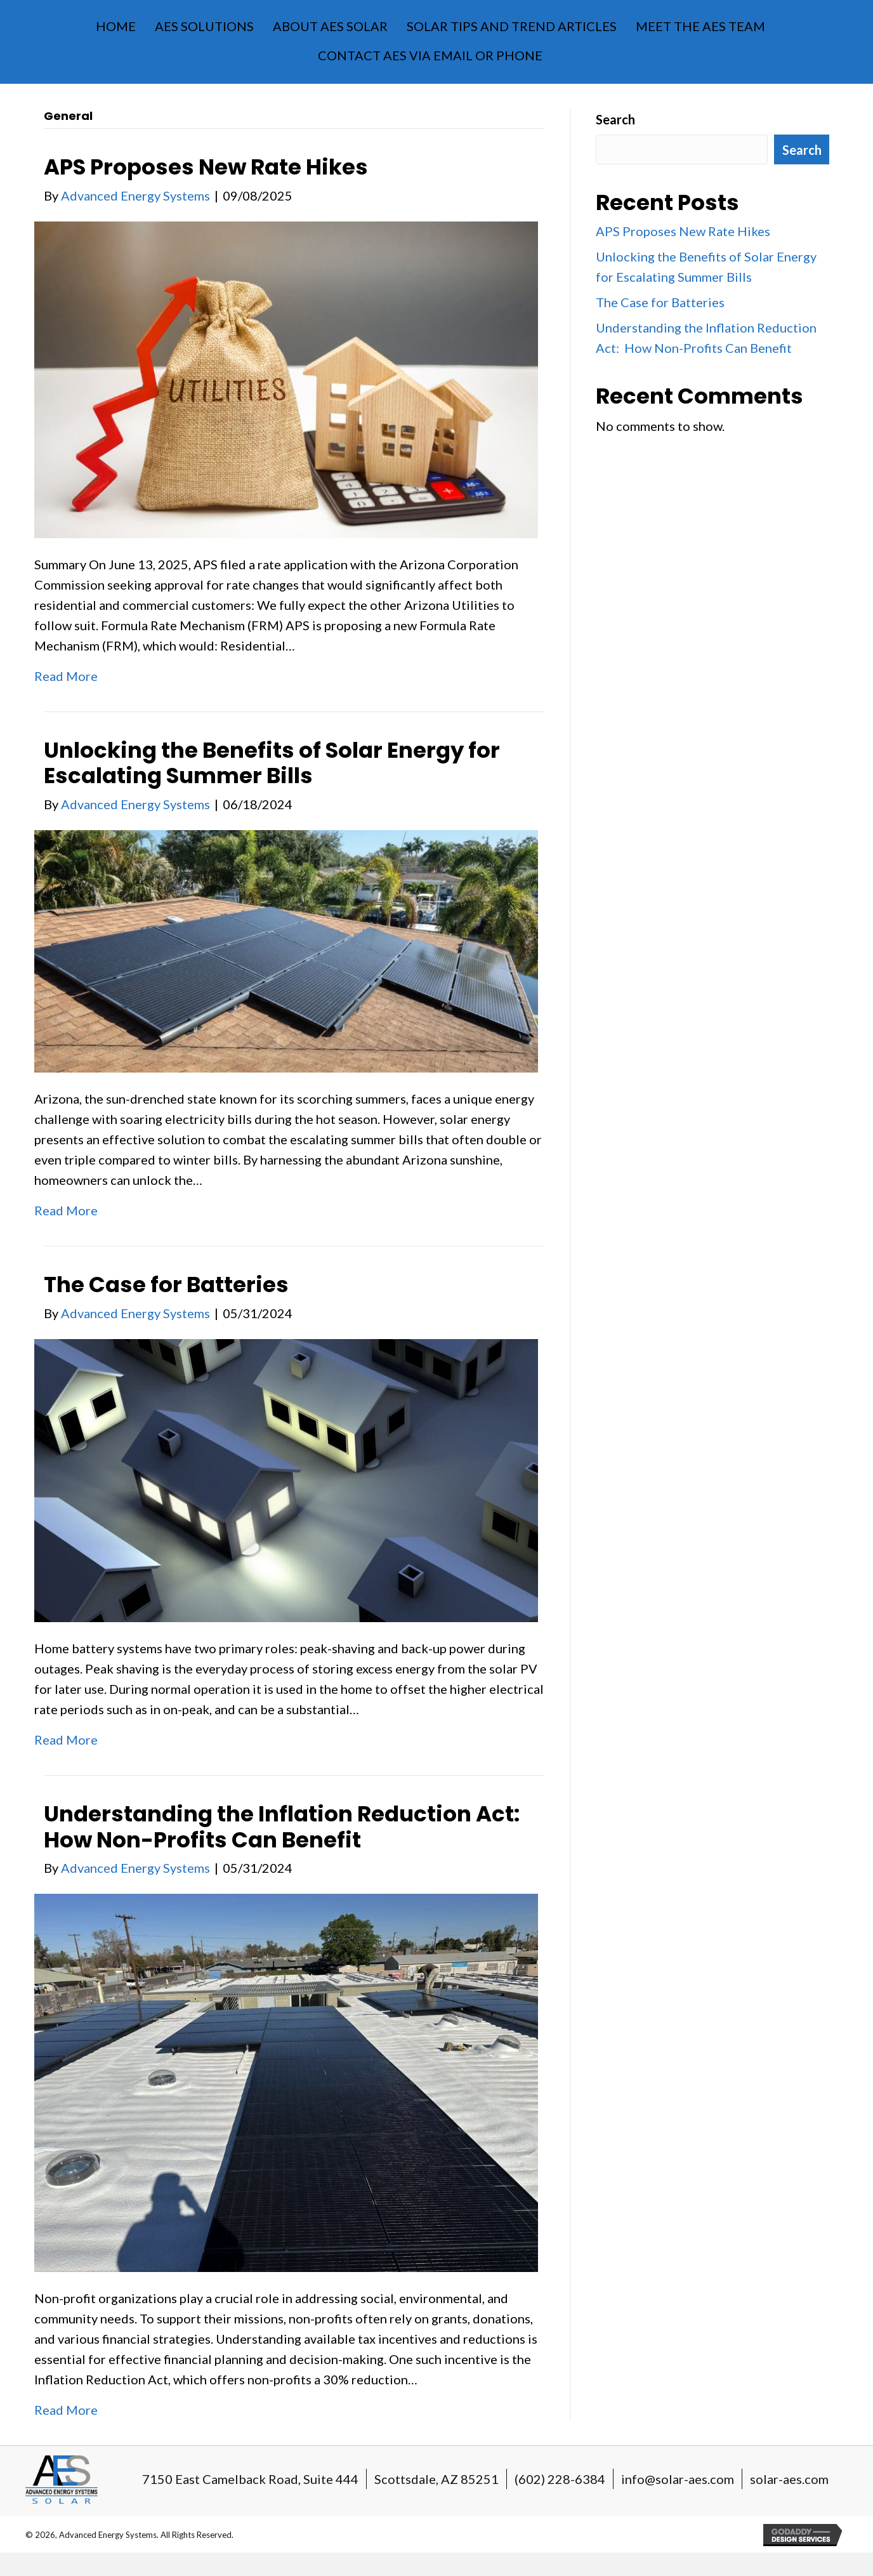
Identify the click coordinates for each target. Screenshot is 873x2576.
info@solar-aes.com (677, 2479)
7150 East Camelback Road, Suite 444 (250, 2479)
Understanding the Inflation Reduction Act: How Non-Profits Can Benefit (284, 1827)
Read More (66, 676)
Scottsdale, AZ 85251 (436, 2479)
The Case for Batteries (166, 1284)
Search (615, 119)
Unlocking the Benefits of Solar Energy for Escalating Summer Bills (272, 763)
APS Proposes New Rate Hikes (206, 167)
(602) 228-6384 (560, 2479)
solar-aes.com (789, 2479)
